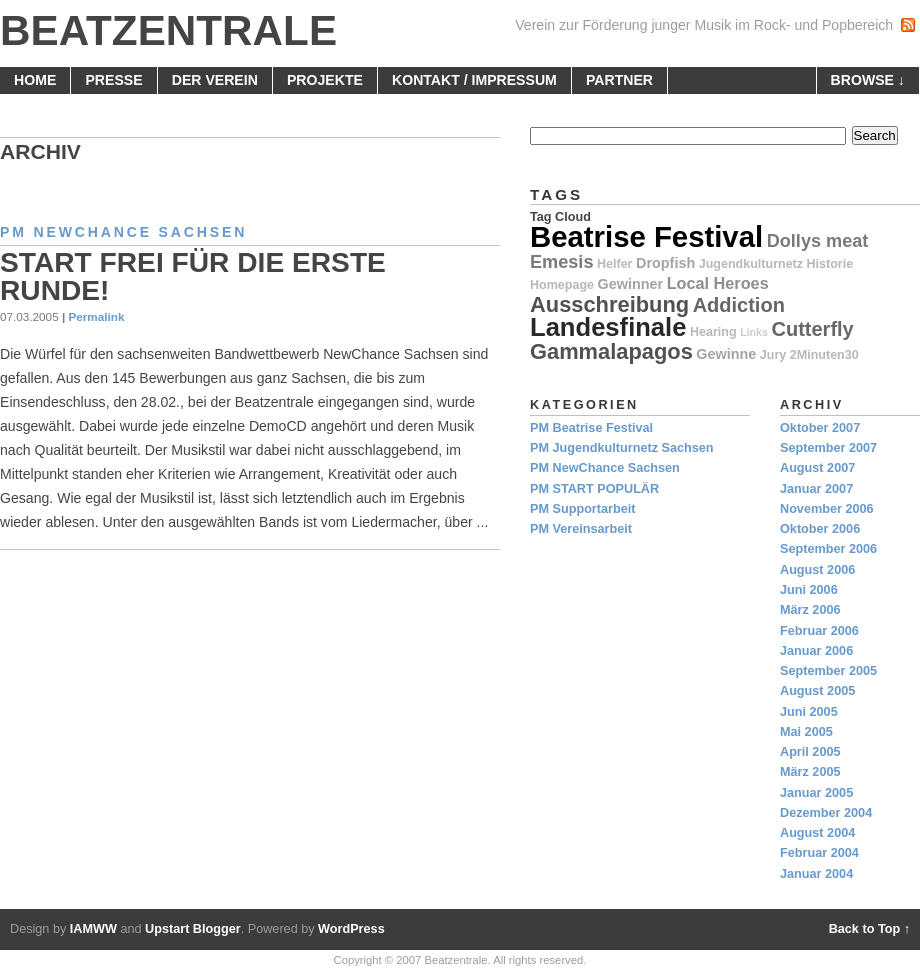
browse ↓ (868, 80)
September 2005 (828, 671)
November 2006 (827, 509)
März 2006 (810, 610)
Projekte (325, 80)
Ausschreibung (609, 304)
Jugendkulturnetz (751, 264)
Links (754, 332)
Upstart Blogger (193, 929)
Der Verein (215, 80)
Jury (773, 355)
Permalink (96, 316)
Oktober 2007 (820, 428)
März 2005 (810, 772)
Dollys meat (818, 241)
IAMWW (93, 929)
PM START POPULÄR (594, 489)
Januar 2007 (816, 489)
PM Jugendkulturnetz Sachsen (622, 448)
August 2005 (817, 691)
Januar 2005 (816, 793)
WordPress (351, 929)
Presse (113, 80)
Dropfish (665, 263)
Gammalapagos (611, 351)
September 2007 (828, 448)
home (35, 80)
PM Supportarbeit (582, 509)
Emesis (561, 262)
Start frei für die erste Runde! (193, 276)
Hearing (713, 332)
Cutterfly (813, 329)
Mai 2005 (806, 732)
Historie (830, 264)
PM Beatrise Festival (591, 428)
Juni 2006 (809, 590)
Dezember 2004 (826, 813)
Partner (619, 80)
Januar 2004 (816, 874)
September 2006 (828, 549)
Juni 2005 (809, 712)
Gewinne (726, 354)
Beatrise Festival (646, 236)
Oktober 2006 (820, 529)
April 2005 (810, 752)
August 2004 (817, 833)
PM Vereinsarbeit (581, 529)
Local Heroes (718, 283)
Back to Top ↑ (869, 929)
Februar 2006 (819, 631)
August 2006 (817, 570)
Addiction (739, 305)
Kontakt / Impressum (474, 80)
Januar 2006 (816, 651)
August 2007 (817, 468)
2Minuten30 (824, 355)
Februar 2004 (819, 853)
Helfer (614, 264)
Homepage (562, 285)
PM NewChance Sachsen (123, 232)
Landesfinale (608, 327)
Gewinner (631, 284)
